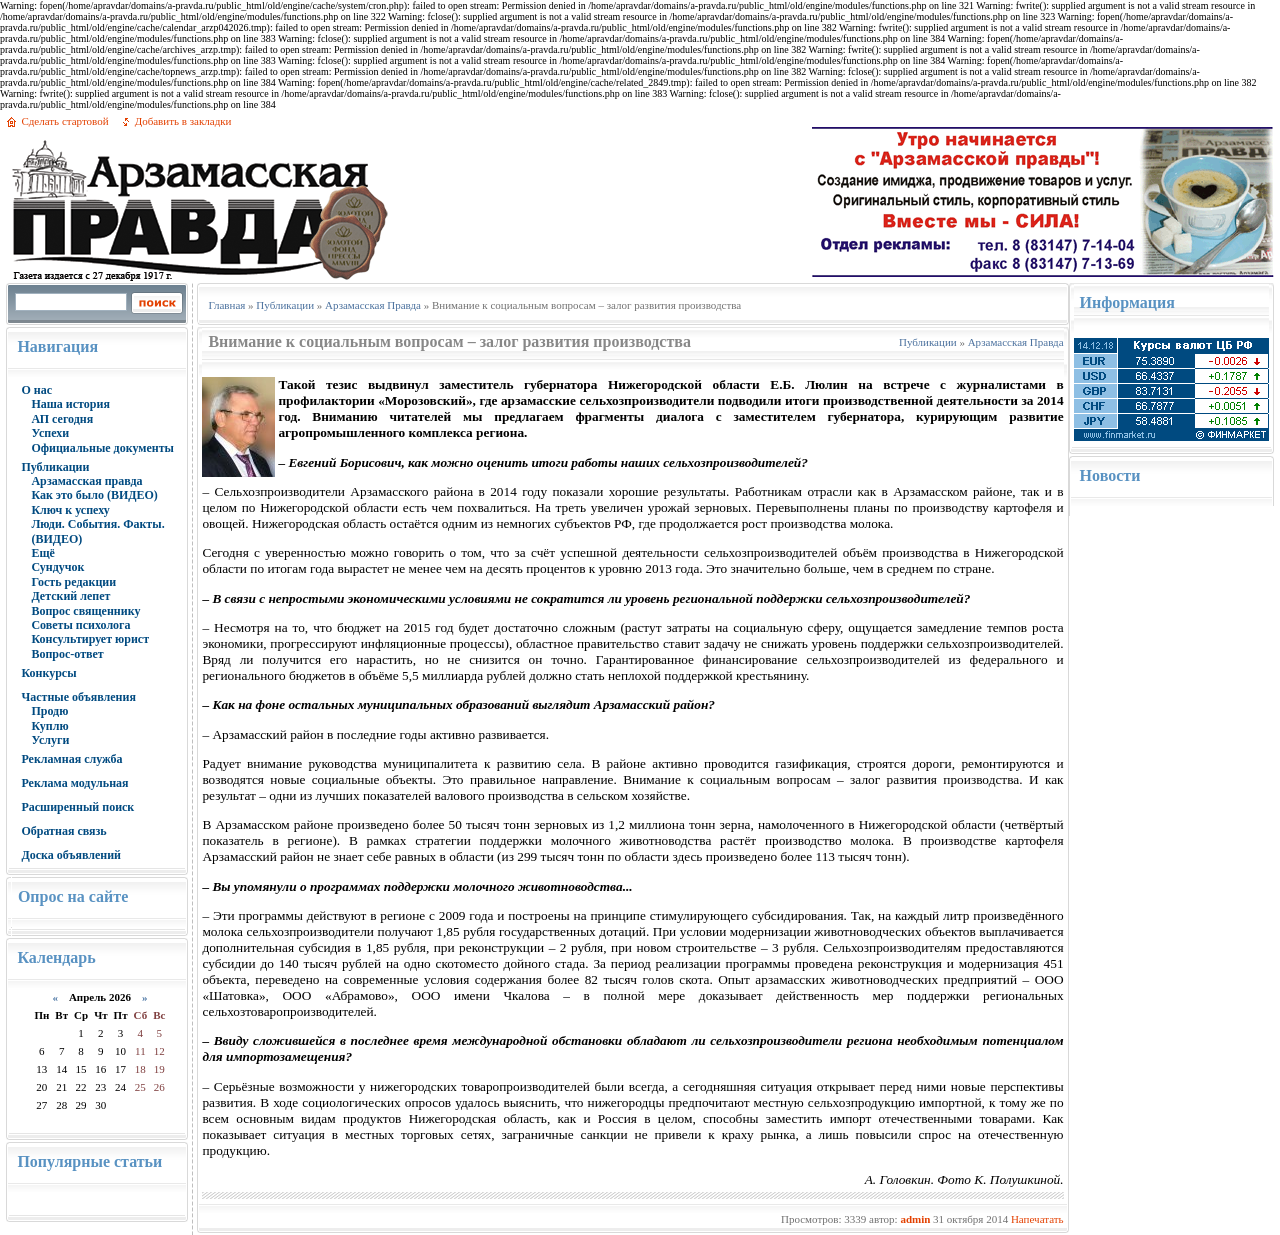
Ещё (42, 553)
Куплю (49, 726)
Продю (49, 711)
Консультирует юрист (90, 639)
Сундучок (57, 567)
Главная (226, 305)
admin (915, 1219)
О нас (36, 390)
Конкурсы (48, 673)
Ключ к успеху (70, 510)
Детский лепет (70, 596)
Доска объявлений (71, 855)
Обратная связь (63, 831)
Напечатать (1037, 1219)
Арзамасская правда (86, 481)
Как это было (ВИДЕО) (94, 495)
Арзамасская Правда (373, 305)
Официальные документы (102, 448)
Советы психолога (80, 625)
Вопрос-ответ (67, 654)
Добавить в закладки (183, 121)
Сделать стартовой (64, 121)
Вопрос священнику (85, 611)
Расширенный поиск (77, 807)
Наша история (70, 404)
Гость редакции (73, 582)
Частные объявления (78, 697)
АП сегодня (62, 419)
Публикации (55, 467)
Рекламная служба (71, 759)
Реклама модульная (74, 783)
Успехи (50, 433)
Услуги (50, 740)
